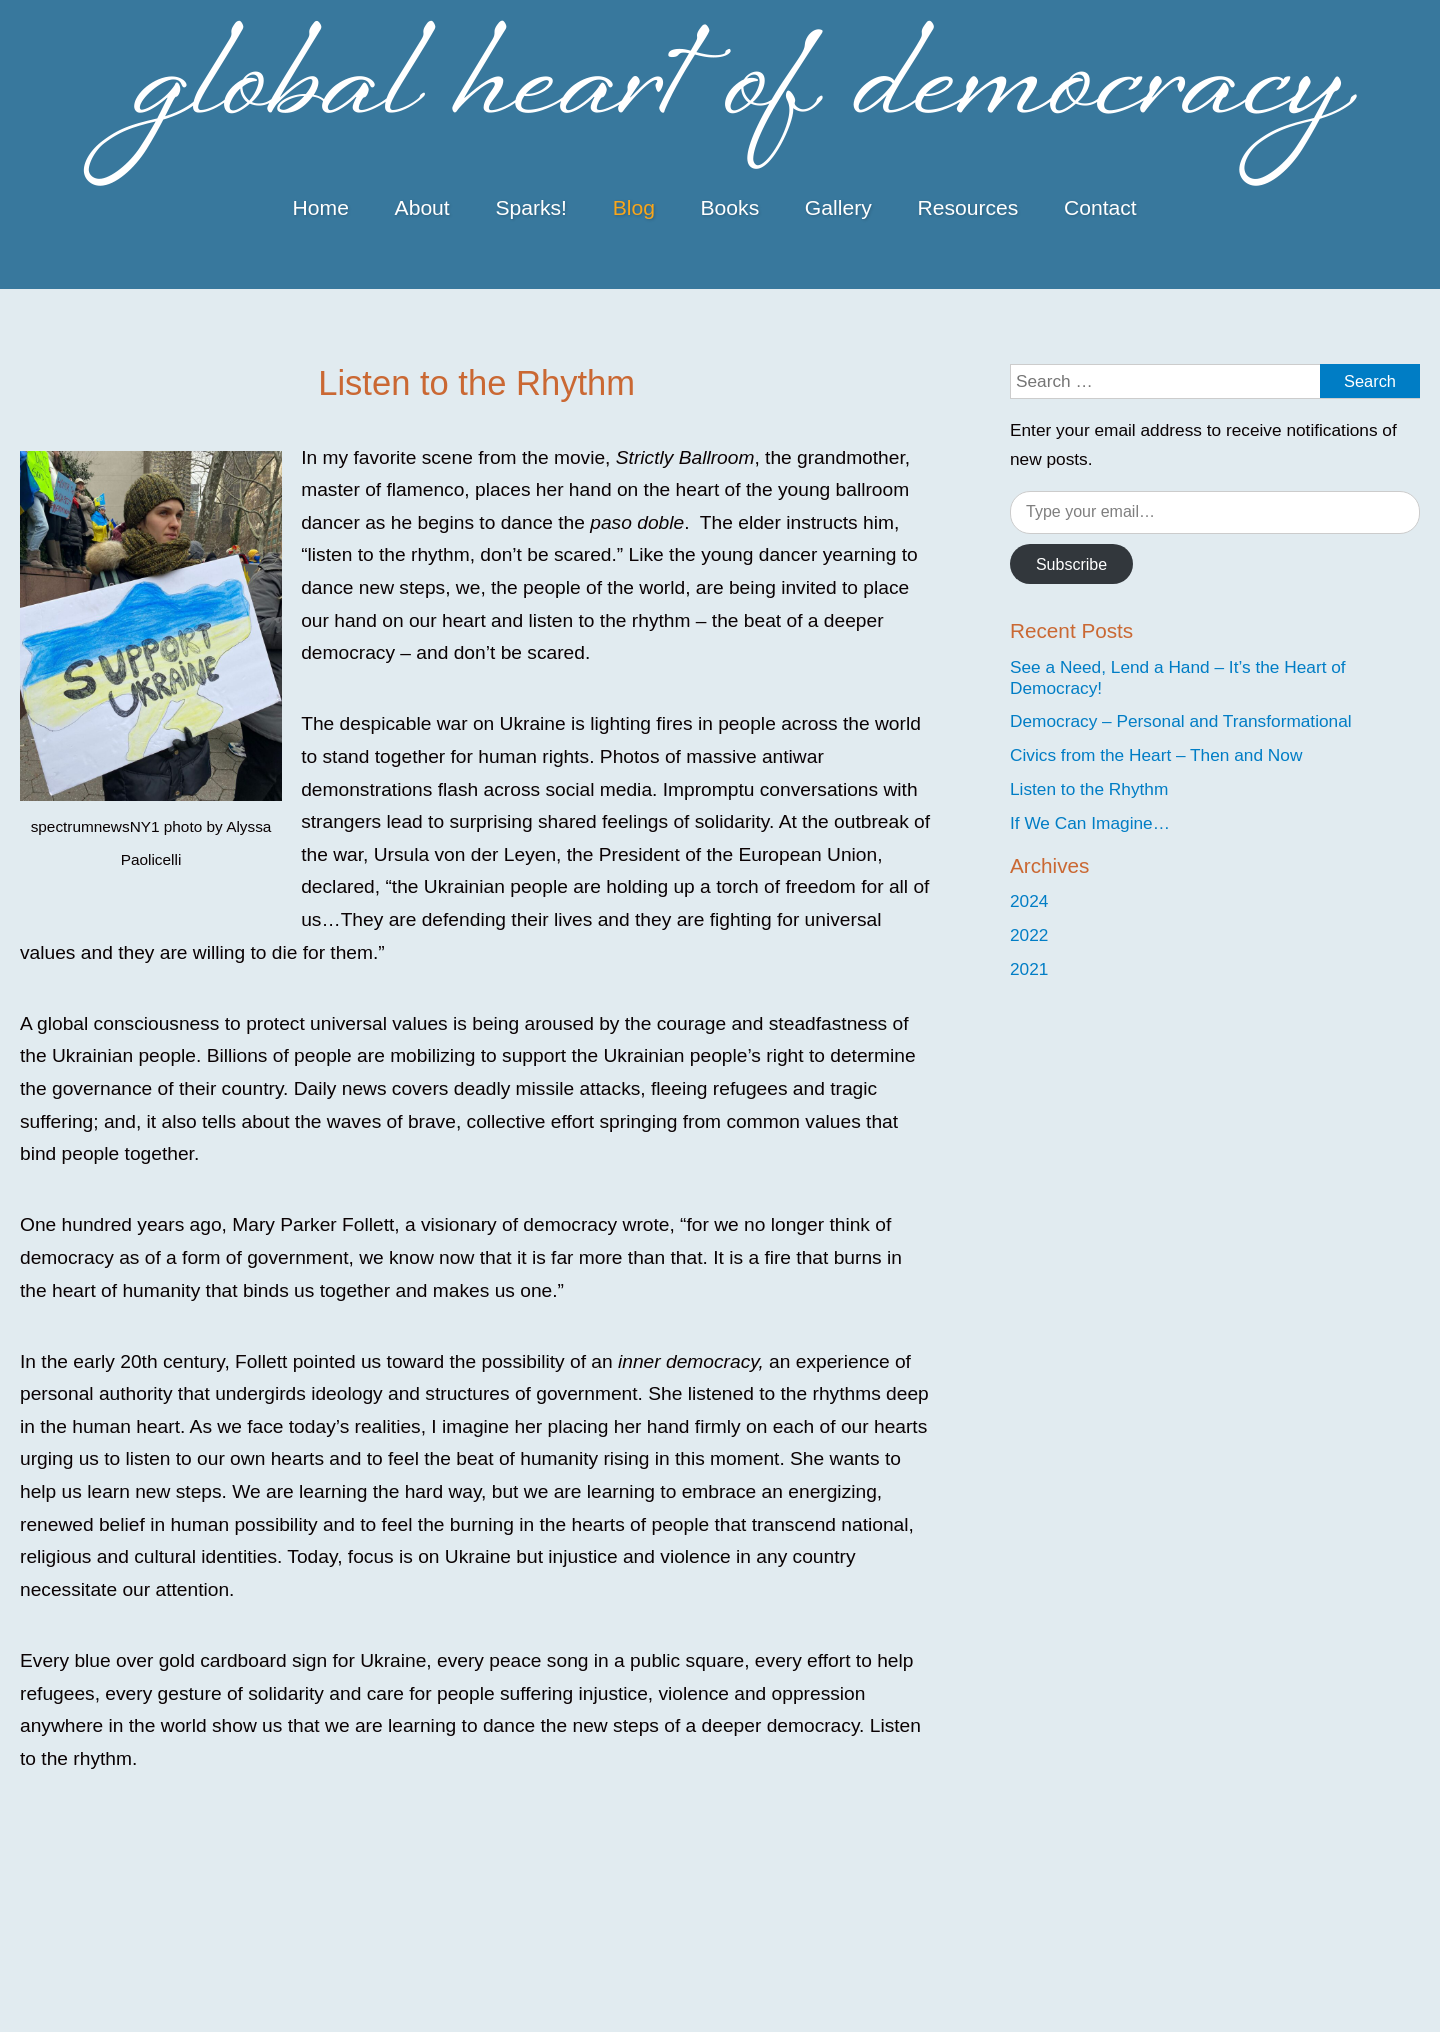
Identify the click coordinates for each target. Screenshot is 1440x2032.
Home (321, 207)
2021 (1029, 969)
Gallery (838, 207)
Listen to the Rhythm (1089, 789)
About (422, 207)
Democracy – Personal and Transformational (1181, 721)
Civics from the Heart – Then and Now (1156, 755)
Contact (1100, 207)
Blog (634, 207)
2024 (1029, 901)
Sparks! (531, 207)
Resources (967, 207)
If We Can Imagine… (1090, 823)
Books (730, 207)
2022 (1029, 935)
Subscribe (1071, 564)
